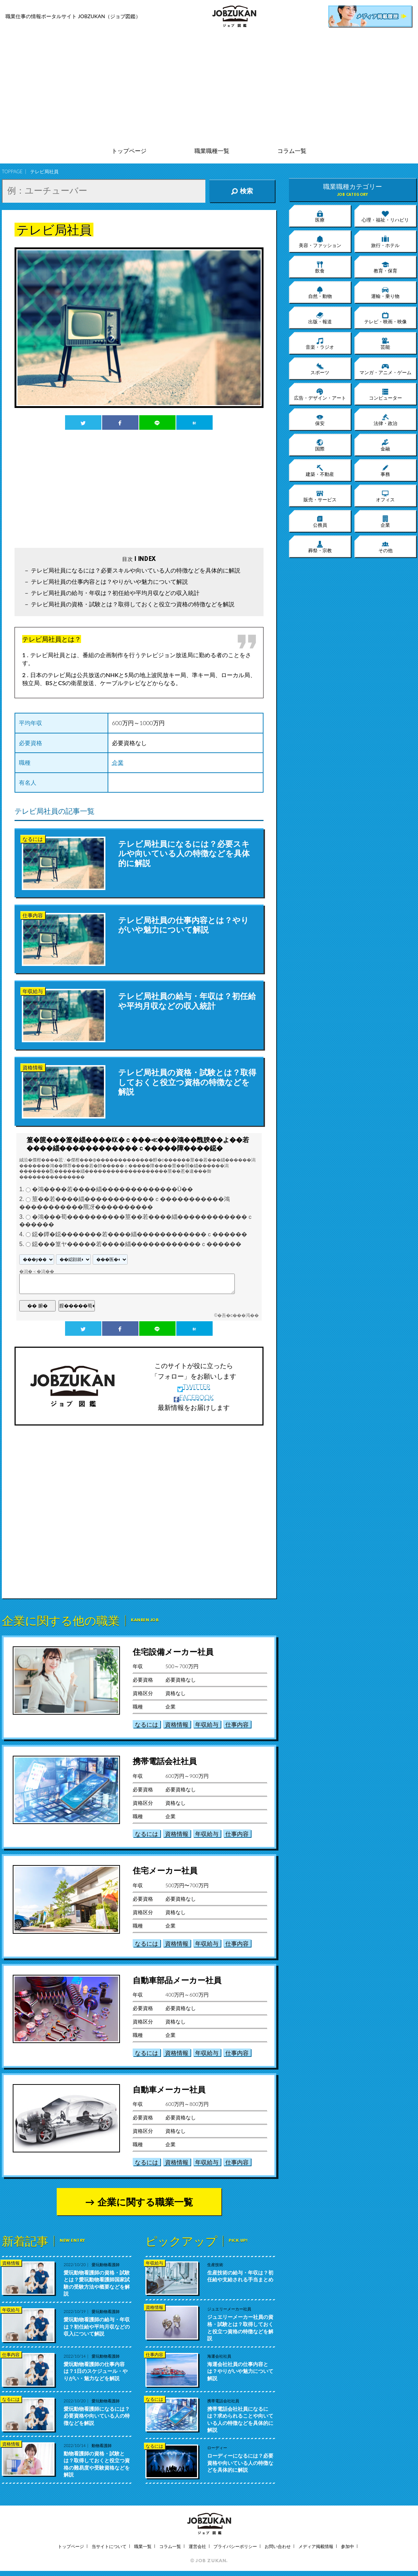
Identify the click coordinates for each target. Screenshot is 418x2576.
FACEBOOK (194, 1397)
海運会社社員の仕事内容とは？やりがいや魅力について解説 (240, 2371)
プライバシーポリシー (235, 2546)
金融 (385, 445)
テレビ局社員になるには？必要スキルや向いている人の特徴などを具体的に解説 (135, 570)
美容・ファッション (320, 241)
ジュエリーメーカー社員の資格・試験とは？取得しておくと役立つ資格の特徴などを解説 (240, 2327)
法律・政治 (385, 419)
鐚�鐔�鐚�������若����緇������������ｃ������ (139, 1234)
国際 (320, 445)
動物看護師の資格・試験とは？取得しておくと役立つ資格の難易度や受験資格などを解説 (97, 2464)
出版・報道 (320, 317)
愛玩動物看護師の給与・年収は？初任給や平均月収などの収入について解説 (97, 2326)
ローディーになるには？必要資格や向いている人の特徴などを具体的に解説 (240, 2462)
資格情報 (176, 1724)
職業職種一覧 (211, 151)
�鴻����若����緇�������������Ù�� (112, 1189)
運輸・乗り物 (385, 292)
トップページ (129, 151)
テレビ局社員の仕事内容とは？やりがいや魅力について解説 (109, 581)
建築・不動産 (320, 470)
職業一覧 (143, 2546)
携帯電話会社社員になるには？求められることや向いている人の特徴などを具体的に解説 (240, 2419)
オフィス (385, 495)
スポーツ (319, 368)
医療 (320, 216)
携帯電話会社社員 (165, 1761)
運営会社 (197, 2546)
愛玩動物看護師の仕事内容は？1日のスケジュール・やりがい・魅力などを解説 (96, 2371)
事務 (385, 470)
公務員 (320, 521)
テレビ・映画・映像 (385, 317)
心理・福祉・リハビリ (385, 216)
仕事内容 (237, 1724)
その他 (385, 546)
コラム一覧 (291, 151)
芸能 (385, 343)
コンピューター (385, 394)
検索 (242, 191)
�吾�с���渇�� (238, 1315)
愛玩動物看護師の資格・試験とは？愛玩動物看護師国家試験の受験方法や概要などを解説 (97, 2283)
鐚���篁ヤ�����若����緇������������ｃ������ (136, 1244)
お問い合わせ (278, 2546)
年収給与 (206, 1724)
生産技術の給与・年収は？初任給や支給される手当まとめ (240, 2276)
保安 (320, 419)
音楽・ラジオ (320, 343)
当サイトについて (109, 2546)
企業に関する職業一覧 (145, 2202)
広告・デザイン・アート (320, 394)
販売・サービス (320, 495)
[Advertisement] (209, 87)
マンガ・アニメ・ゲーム (385, 368)
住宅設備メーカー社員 (173, 1652)
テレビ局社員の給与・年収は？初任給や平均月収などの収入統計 (115, 592)
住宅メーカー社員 (165, 1870)
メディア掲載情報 (315, 2546)
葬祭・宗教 (320, 546)
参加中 (347, 2546)
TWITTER (193, 1387)
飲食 (320, 267)
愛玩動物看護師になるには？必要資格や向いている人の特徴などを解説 (97, 2416)
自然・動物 (320, 292)
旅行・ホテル (385, 241)
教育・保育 (385, 267)
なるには (146, 1724)
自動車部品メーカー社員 (177, 1980)
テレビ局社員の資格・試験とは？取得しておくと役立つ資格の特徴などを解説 (132, 603)
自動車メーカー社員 (169, 2089)
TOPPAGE (12, 171)
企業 (118, 762)
